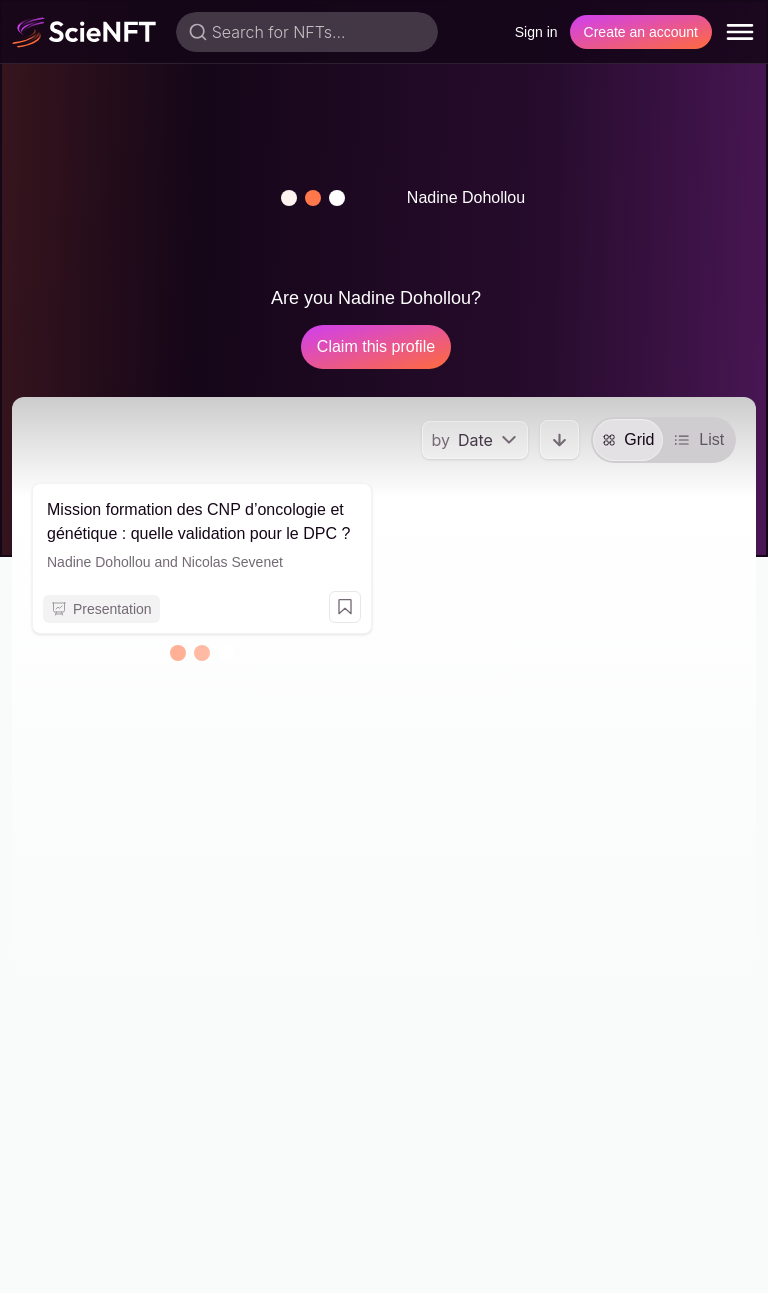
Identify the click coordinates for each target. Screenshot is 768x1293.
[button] (313, 198)
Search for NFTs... (279, 32)
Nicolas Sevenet (232, 562)
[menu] (740, 32)
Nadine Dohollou (99, 562)
